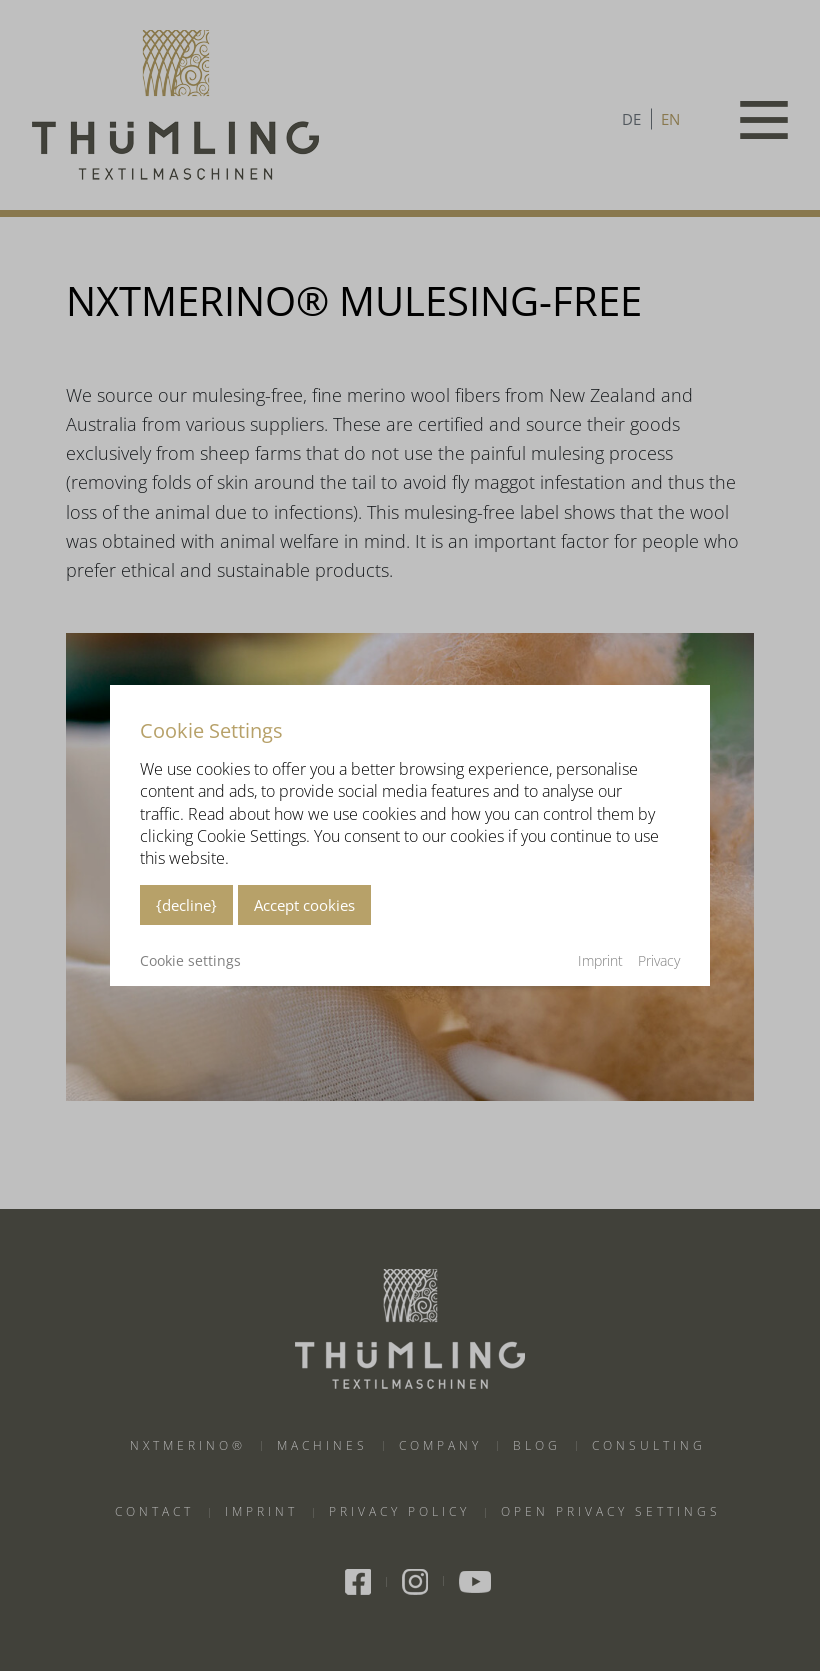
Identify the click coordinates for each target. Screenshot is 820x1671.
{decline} (186, 905)
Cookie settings (190, 961)
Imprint (600, 960)
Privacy (659, 960)
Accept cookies (304, 905)
